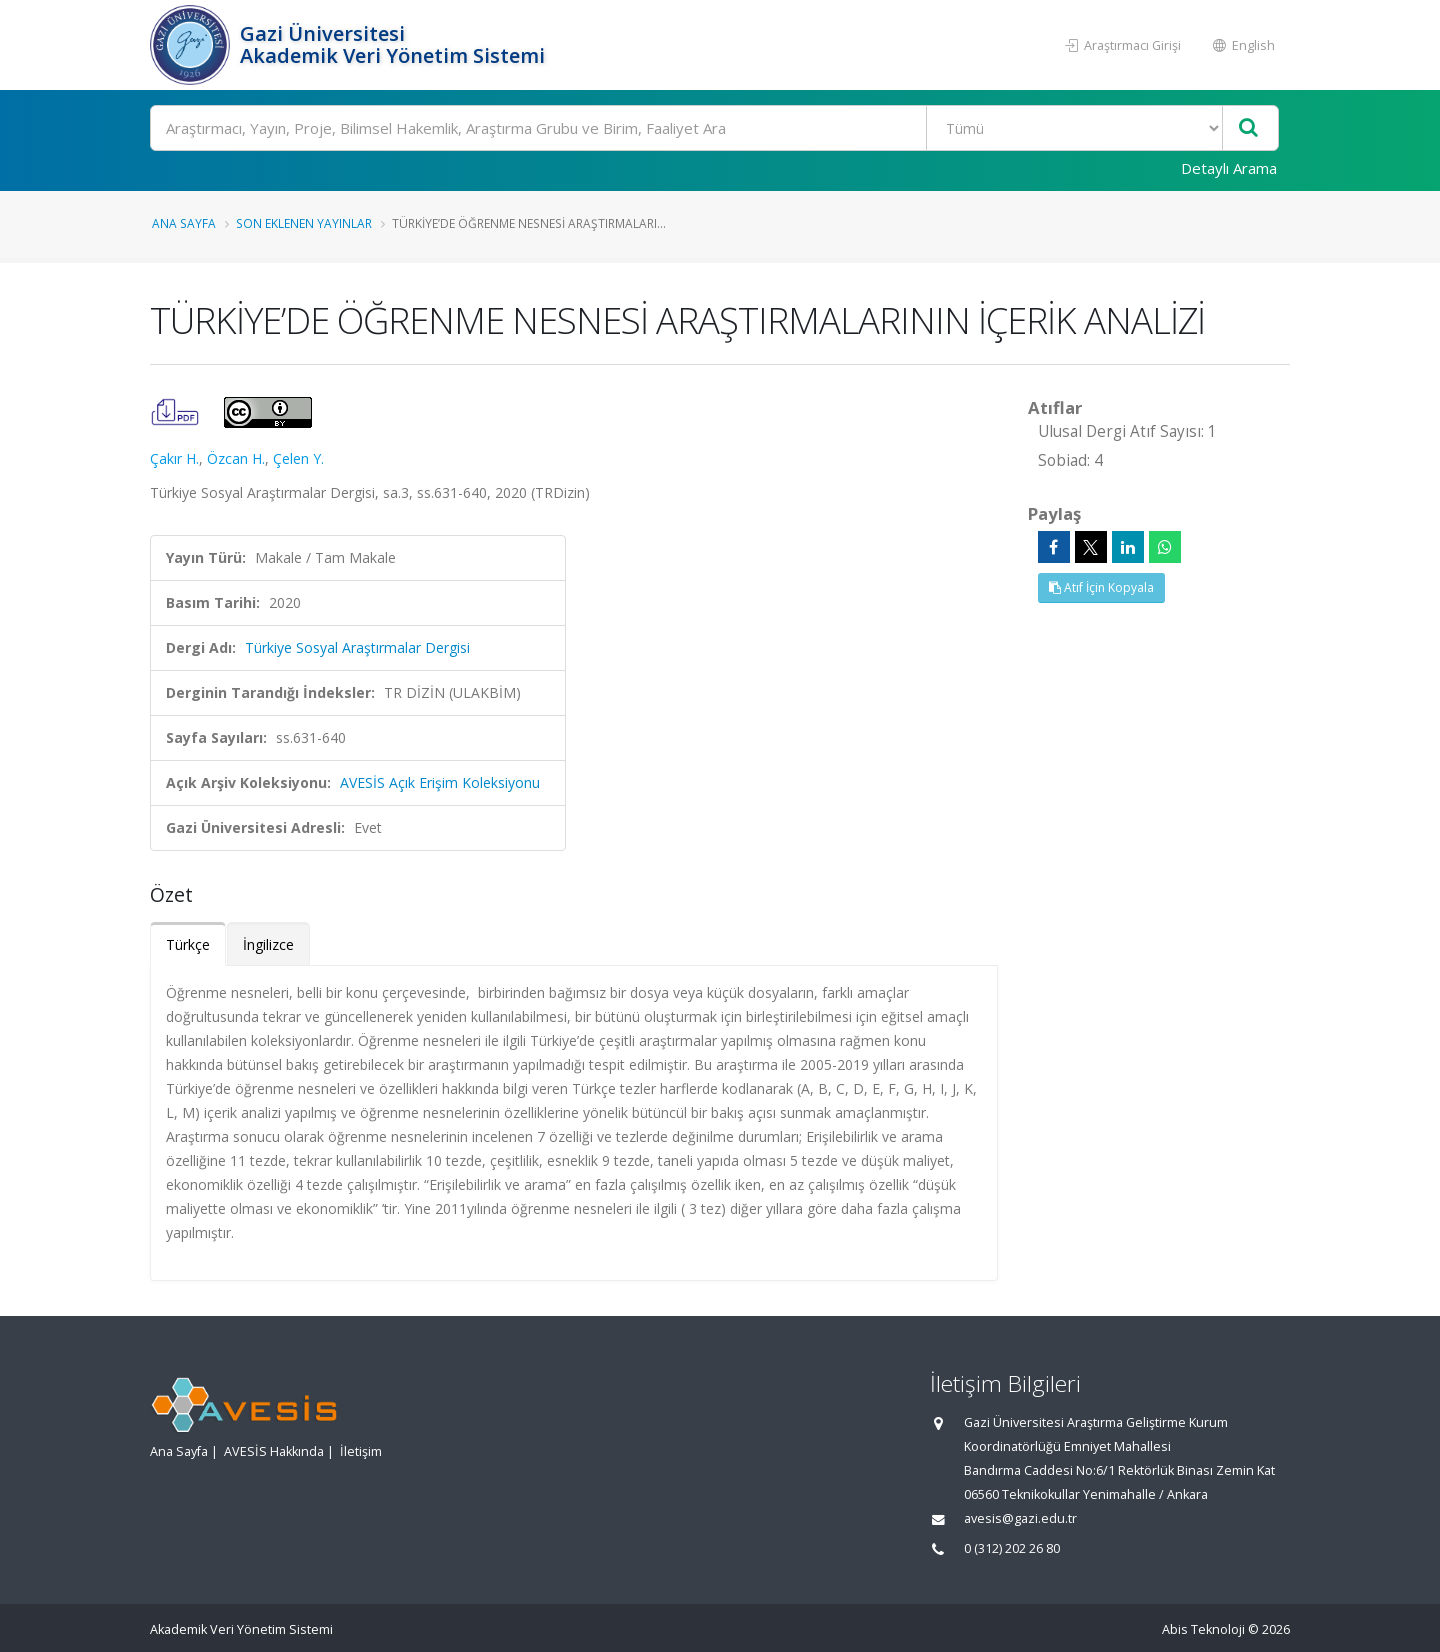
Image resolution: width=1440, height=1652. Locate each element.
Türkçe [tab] (188, 944)
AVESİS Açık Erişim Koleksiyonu (440, 782)
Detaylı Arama (1229, 168)
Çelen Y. (298, 458)
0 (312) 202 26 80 (1012, 1548)
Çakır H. (174, 458)
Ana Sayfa (184, 223)
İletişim (361, 1451)
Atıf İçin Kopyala (1101, 587)
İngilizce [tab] (268, 944)
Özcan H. (236, 458)
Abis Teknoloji (1203, 1629)
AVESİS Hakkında (274, 1451)
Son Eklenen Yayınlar (304, 223)
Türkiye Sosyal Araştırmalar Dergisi (357, 647)
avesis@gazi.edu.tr (1020, 1518)
